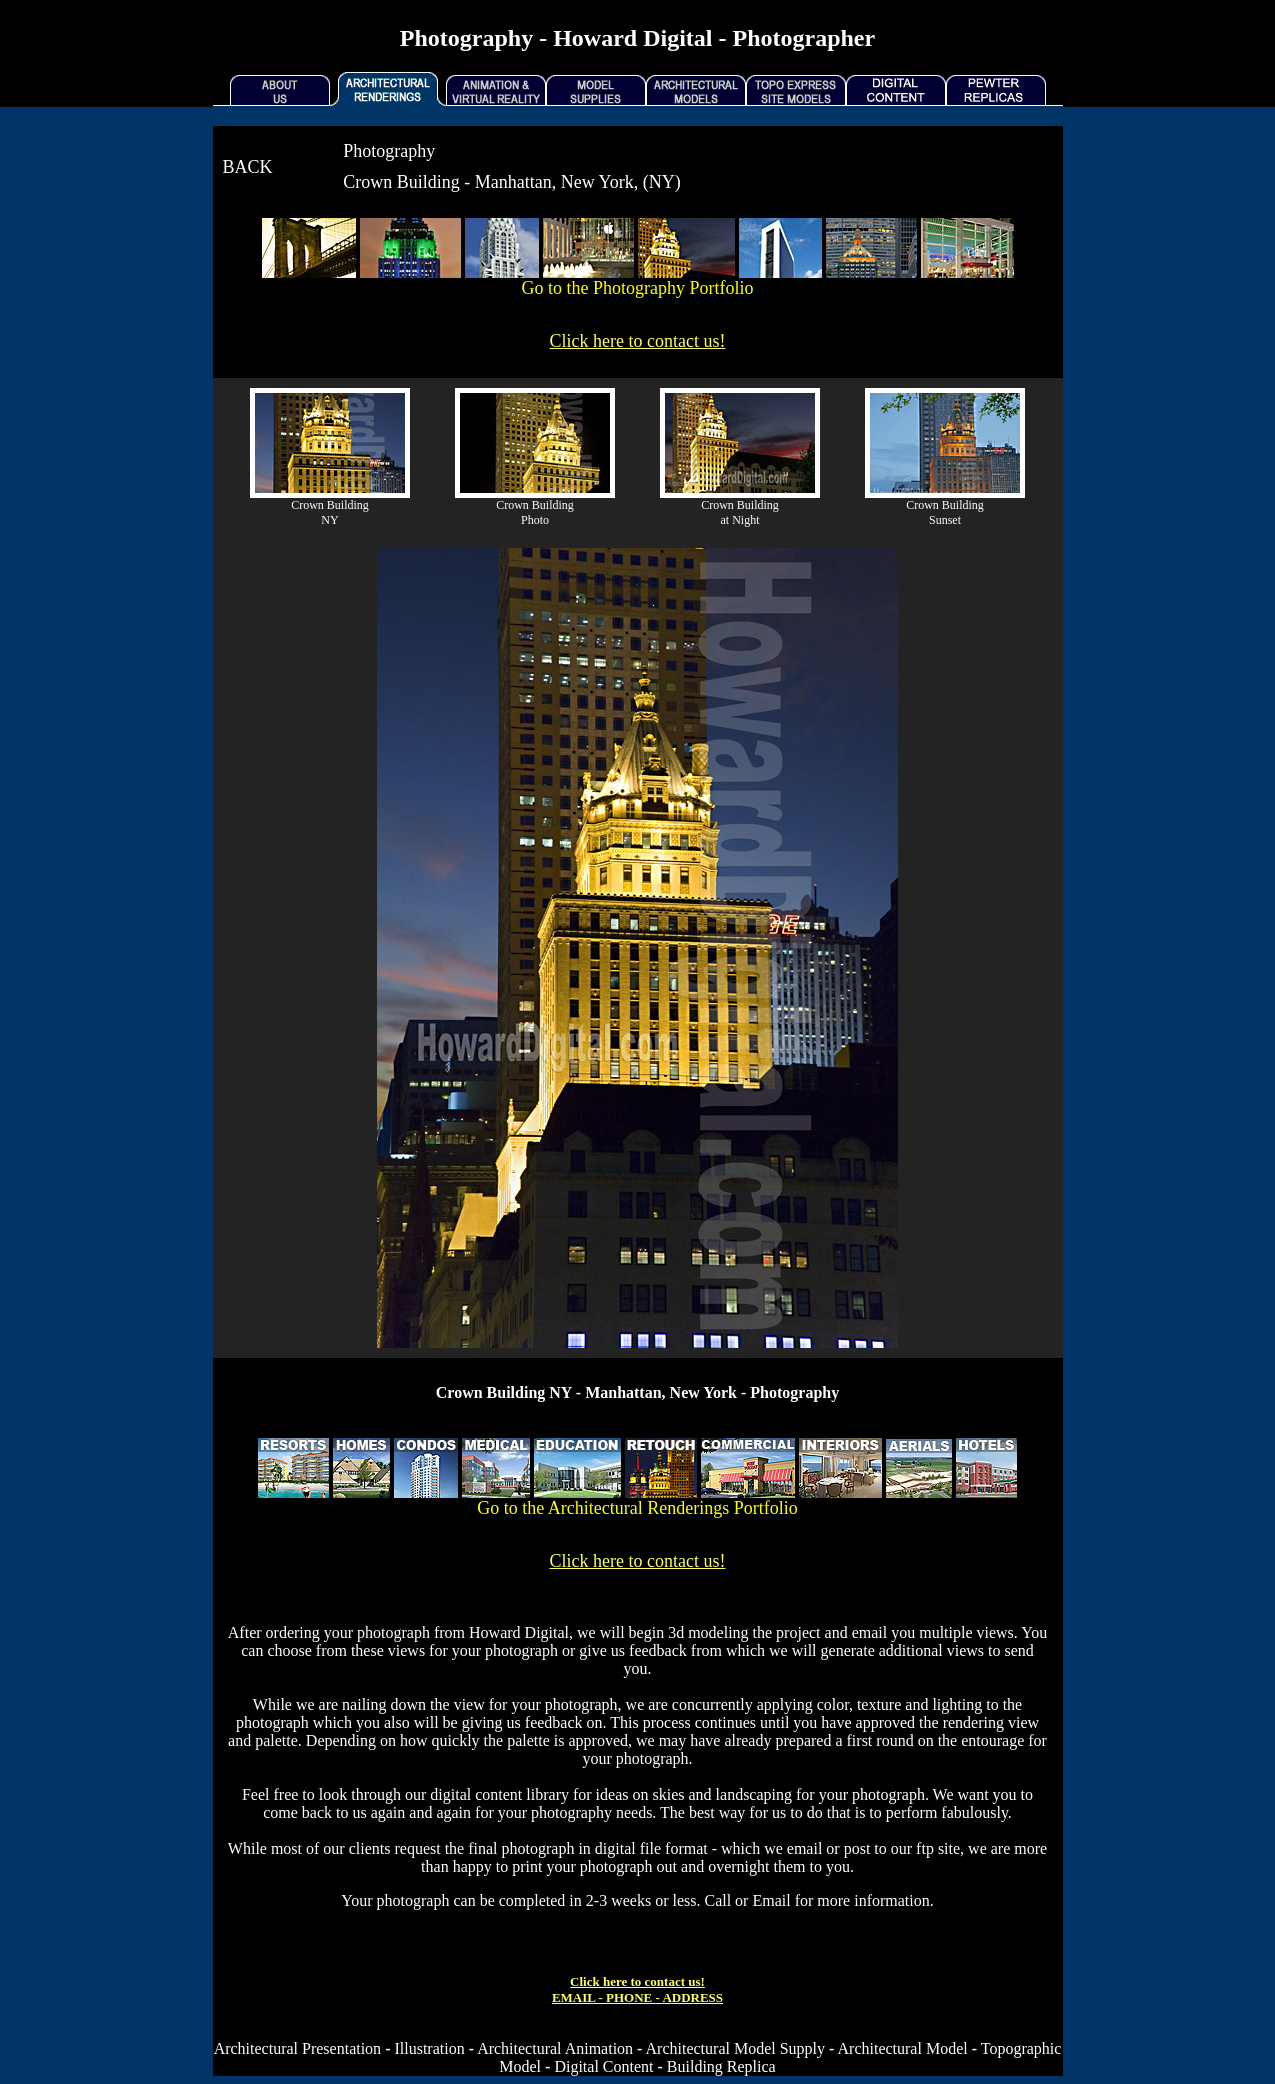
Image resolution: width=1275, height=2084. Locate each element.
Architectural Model (903, 2048)
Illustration (429, 2048)
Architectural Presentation (298, 2048)
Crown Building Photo (535, 512)
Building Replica (721, 2066)
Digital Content (603, 2066)
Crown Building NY (330, 512)
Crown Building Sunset (945, 512)
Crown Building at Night (740, 512)
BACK (248, 167)
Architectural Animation (555, 2048)
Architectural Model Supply (736, 2048)
